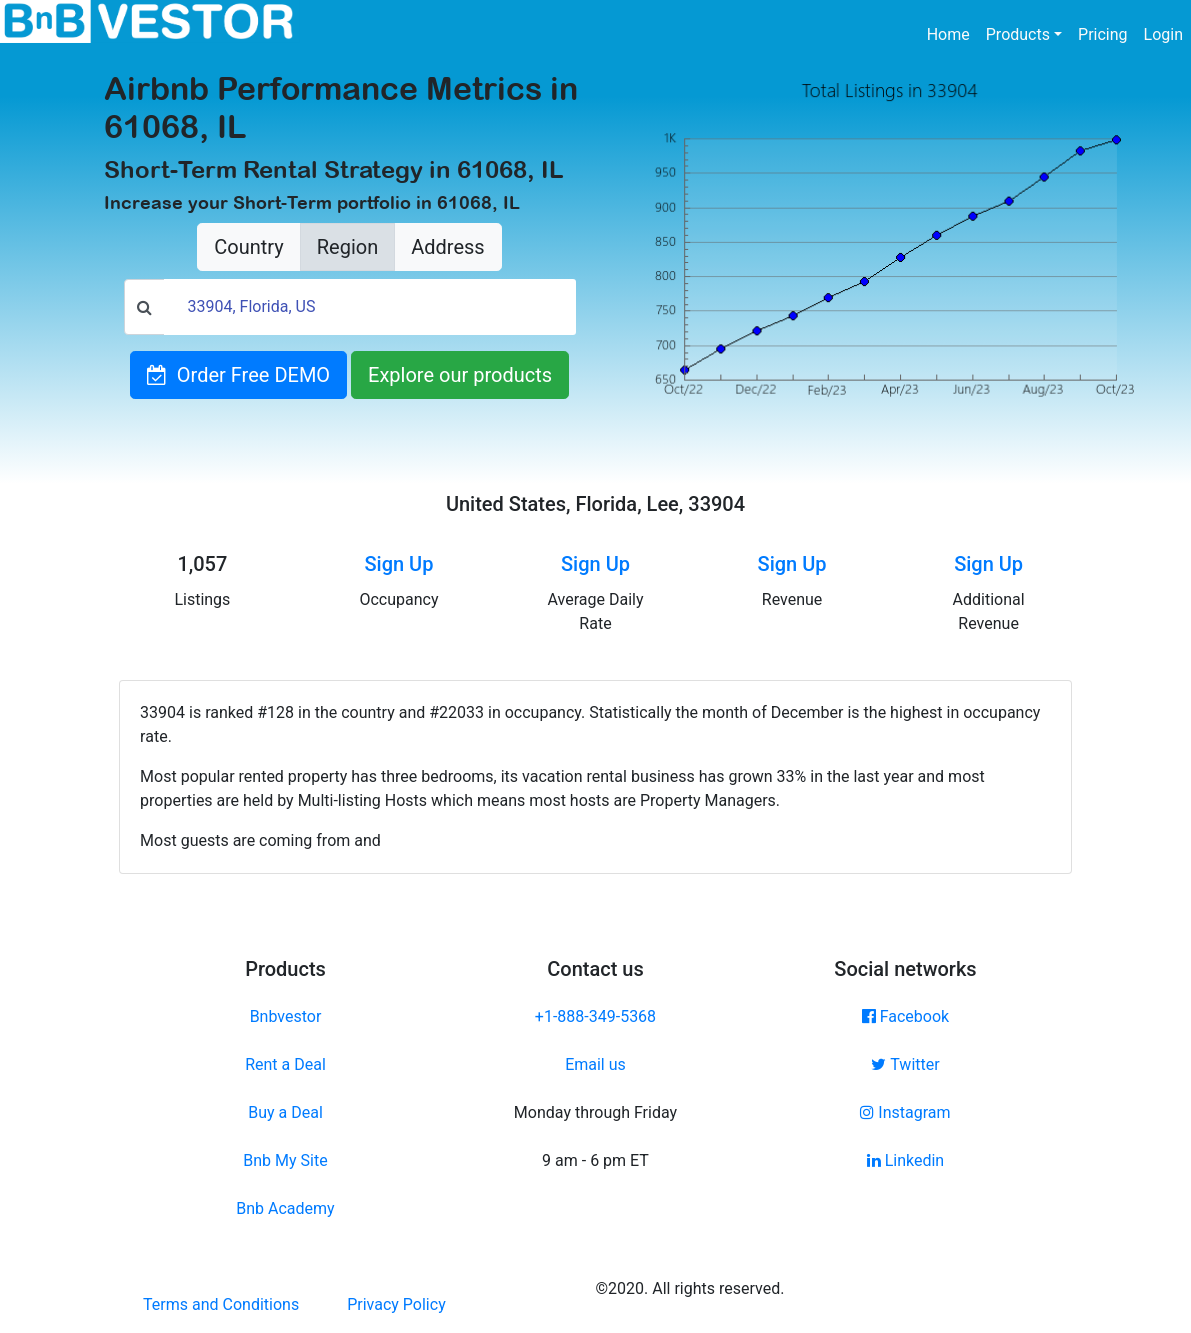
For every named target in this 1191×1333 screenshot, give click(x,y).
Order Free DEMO (238, 375)
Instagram (905, 1112)
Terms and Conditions (221, 1304)
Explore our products (460, 375)
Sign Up (398, 564)
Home (952, 33)
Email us (595, 1064)
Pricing (1103, 34)
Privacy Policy (396, 1304)
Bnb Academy (285, 1208)
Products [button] (1018, 34)
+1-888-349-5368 (595, 1016)
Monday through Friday (595, 1112)
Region (347, 247)
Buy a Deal (285, 1112)
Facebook (905, 1016)
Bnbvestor (286, 1016)
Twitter (905, 1064)
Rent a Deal (285, 1064)
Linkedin (906, 1160)
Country (248, 247)
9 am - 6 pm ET (595, 1160)
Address (447, 247)
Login (1163, 34)
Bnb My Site (285, 1160)
